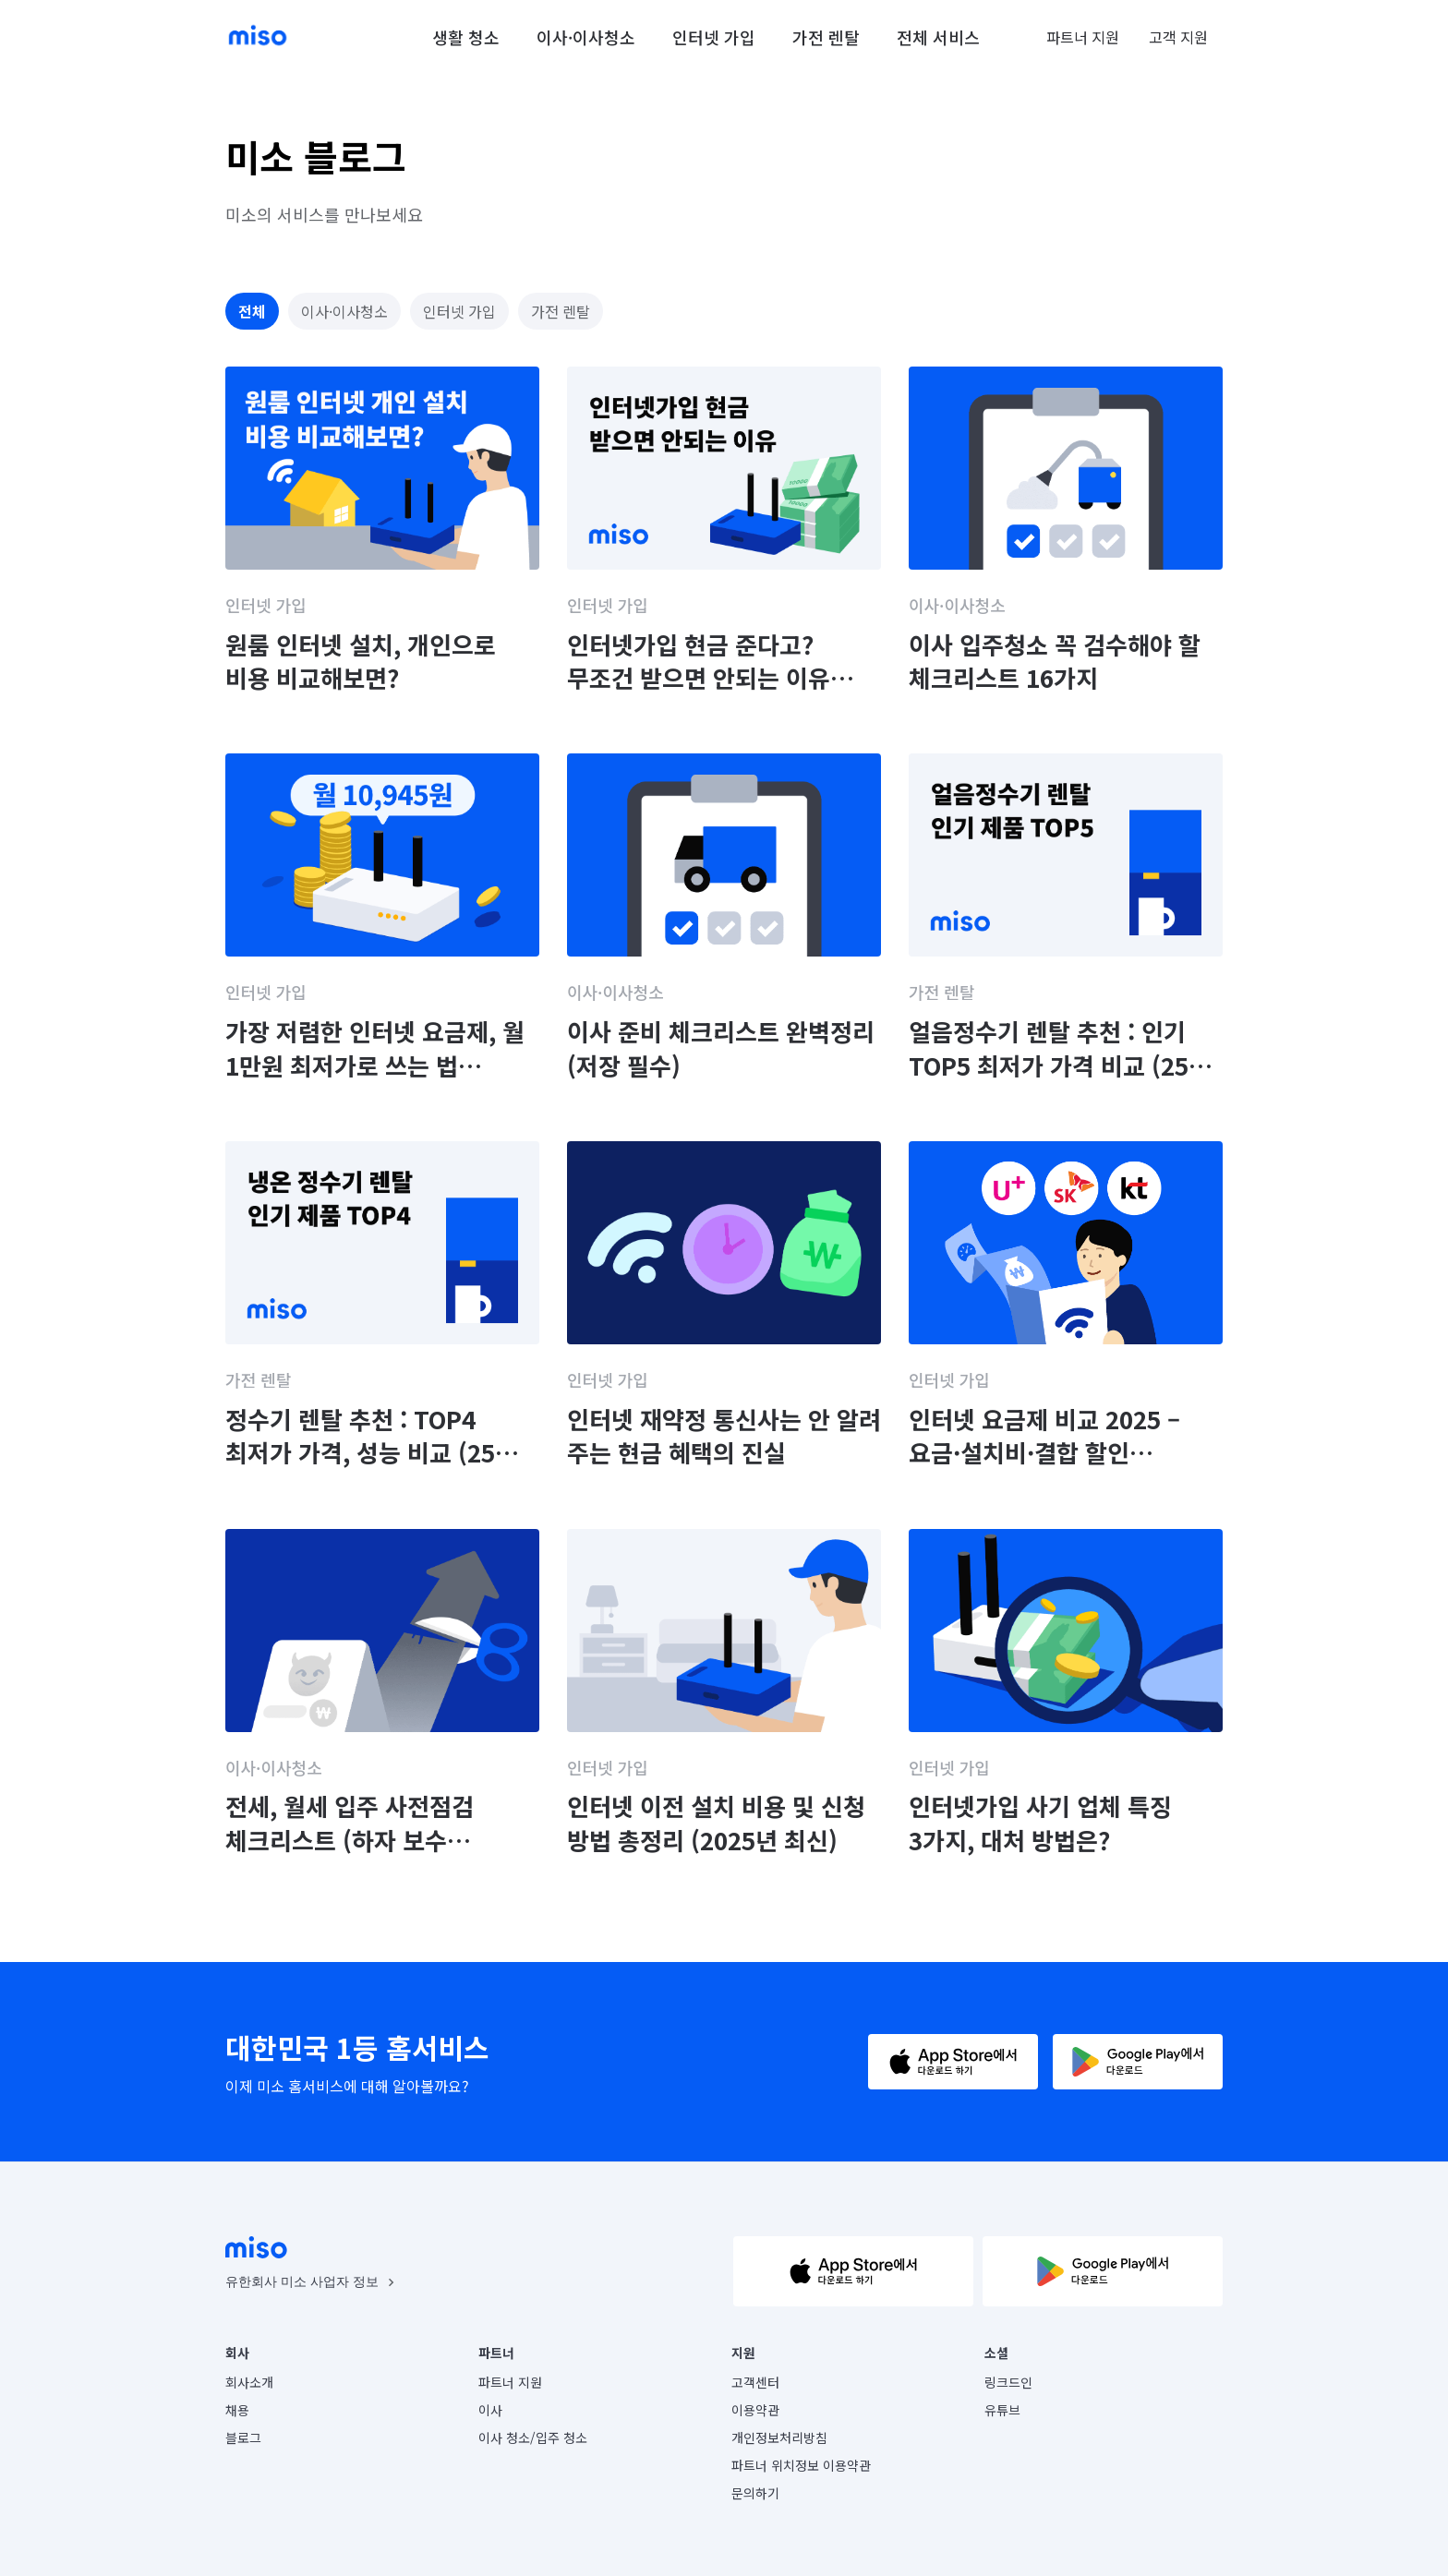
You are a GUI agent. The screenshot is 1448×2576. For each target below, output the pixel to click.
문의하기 (755, 2493)
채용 (237, 2410)
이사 (490, 2410)
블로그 (243, 2437)
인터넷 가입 (713, 37)
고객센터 (755, 2382)
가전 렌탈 (826, 37)
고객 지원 (1178, 37)
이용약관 (755, 2410)
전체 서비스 (938, 37)
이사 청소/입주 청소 (532, 2437)
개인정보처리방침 (779, 2437)
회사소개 (249, 2382)
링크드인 (1008, 2382)
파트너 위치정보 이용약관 (801, 2465)
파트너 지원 (1082, 37)
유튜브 (1002, 2410)
